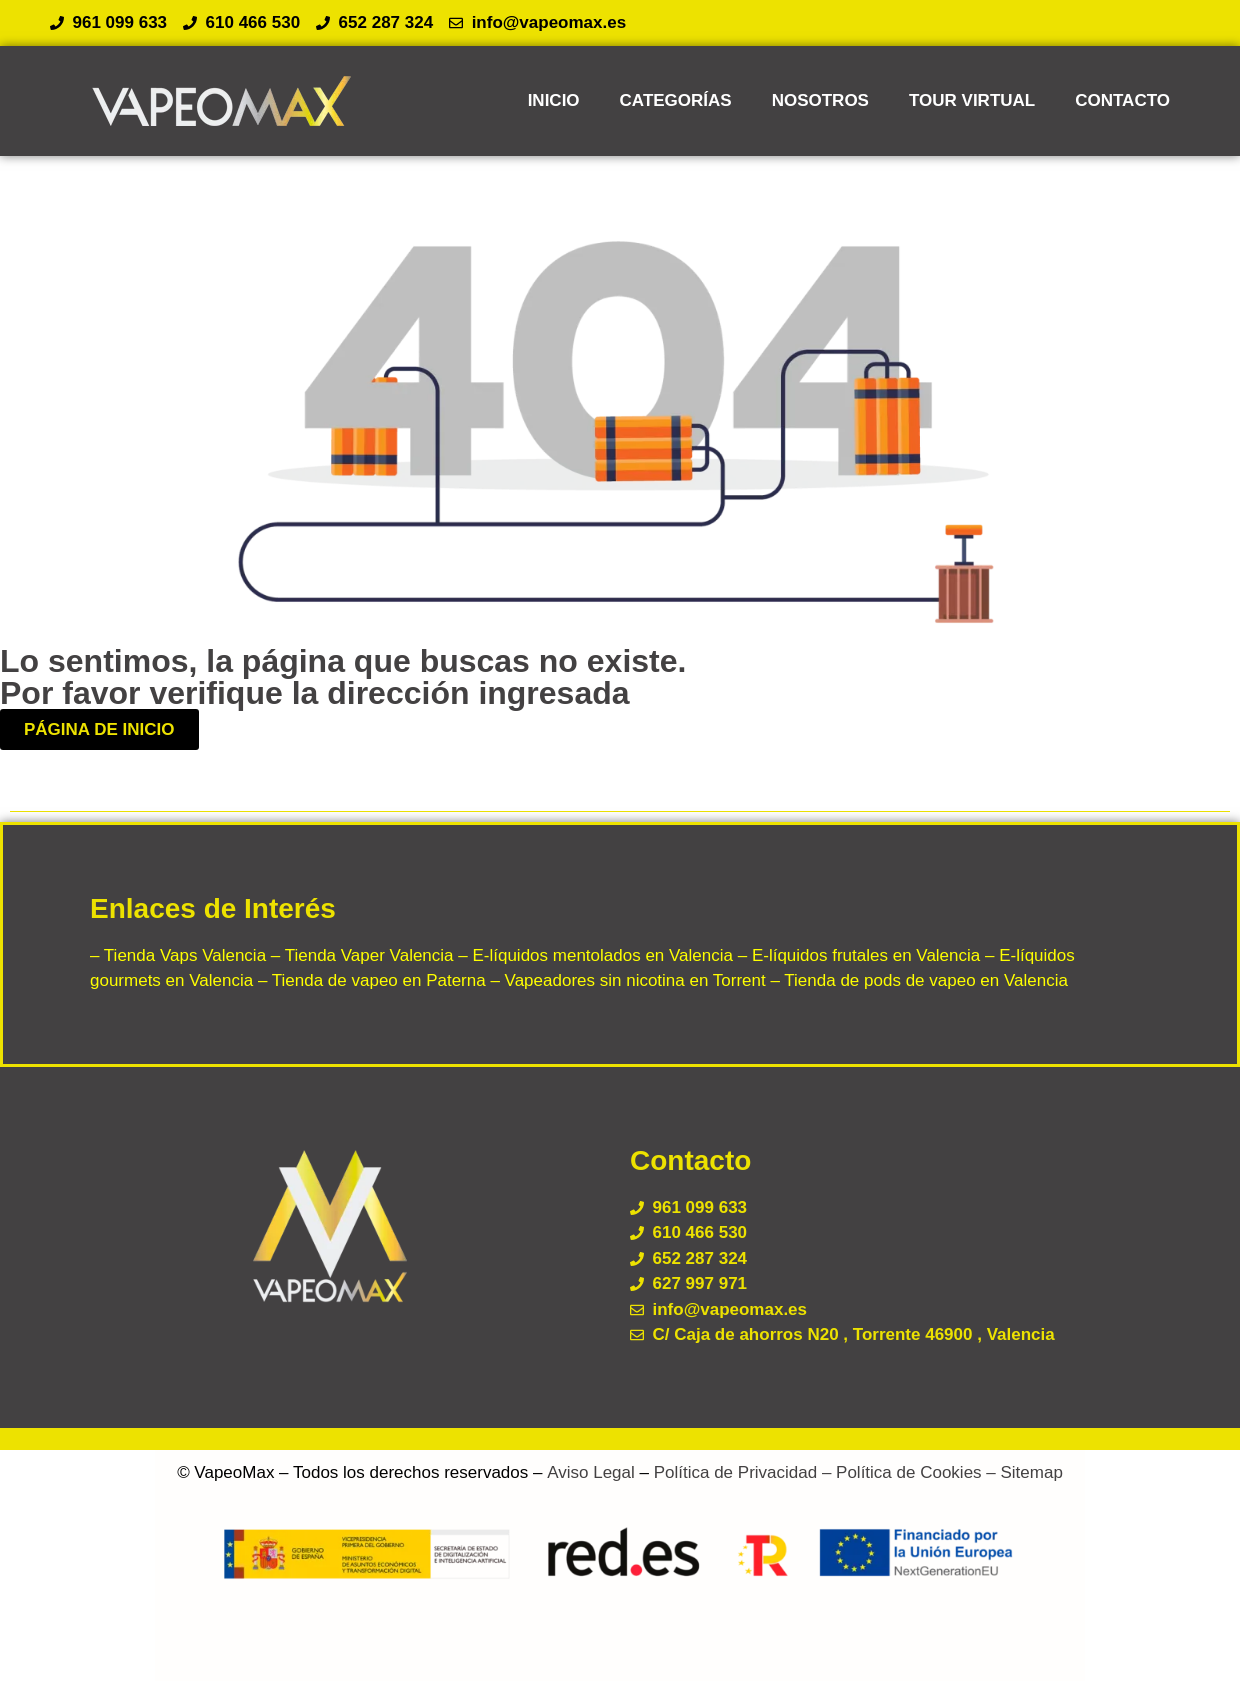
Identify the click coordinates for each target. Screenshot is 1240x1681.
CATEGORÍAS (676, 100)
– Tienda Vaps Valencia (178, 955)
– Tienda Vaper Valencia (359, 955)
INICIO (554, 100)
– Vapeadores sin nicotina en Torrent (626, 980)
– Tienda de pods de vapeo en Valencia (917, 980)
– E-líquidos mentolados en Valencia (593, 955)
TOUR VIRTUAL (972, 100)
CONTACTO (1122, 100)
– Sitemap (1022, 1472)
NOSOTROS (820, 100)
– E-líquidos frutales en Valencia (856, 955)
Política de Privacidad (735, 1472)
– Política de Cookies (899, 1472)
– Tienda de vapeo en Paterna (369, 980)
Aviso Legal (591, 1472)
